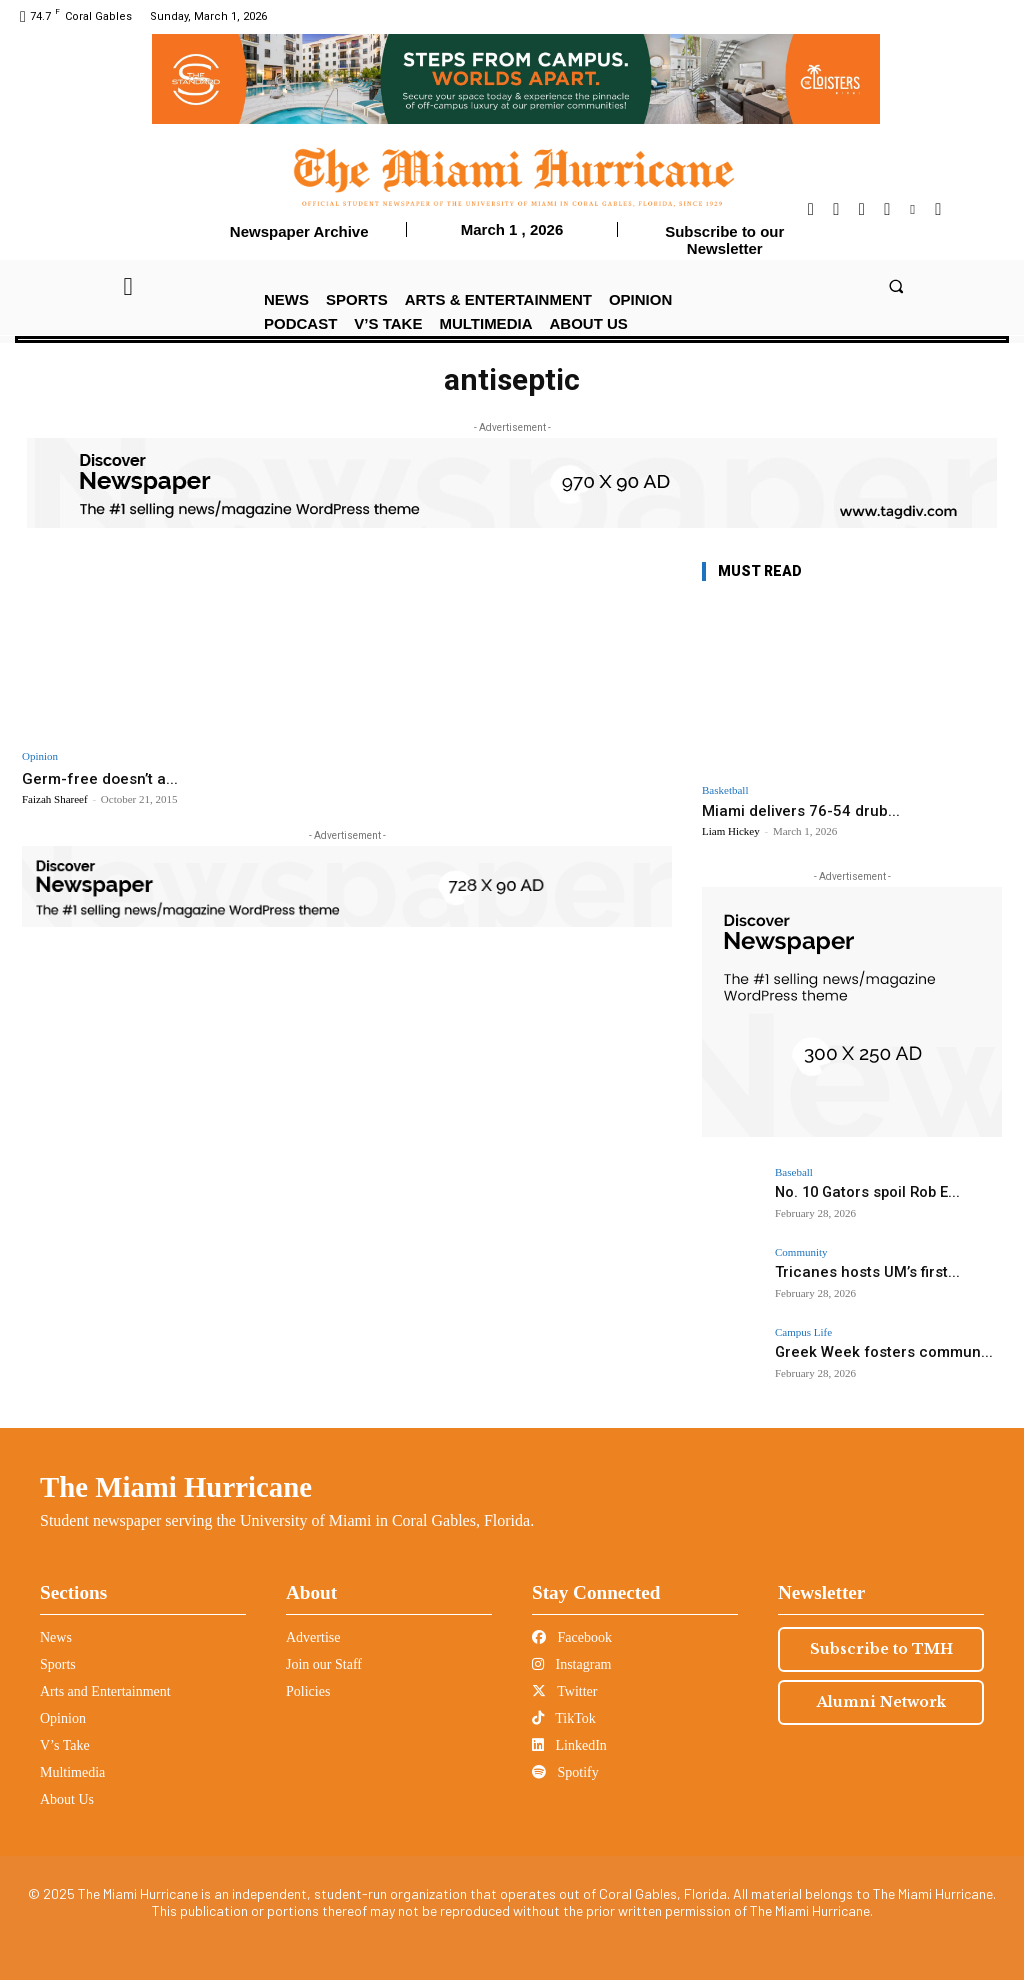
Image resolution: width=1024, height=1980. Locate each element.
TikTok (564, 1718)
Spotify (565, 1772)
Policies (308, 1691)
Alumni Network (881, 1702)
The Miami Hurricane (176, 1487)
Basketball (725, 790)
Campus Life (803, 1332)
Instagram (571, 1664)
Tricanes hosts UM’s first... (854, 1271)
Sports (58, 1664)
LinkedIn (569, 1745)
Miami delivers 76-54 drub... (801, 811)
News (56, 1637)
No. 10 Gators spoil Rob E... (856, 1191)
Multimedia (72, 1772)
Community (801, 1252)
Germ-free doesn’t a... (106, 778)
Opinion (40, 756)
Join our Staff (324, 1664)
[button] (895, 285)
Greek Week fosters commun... (869, 1351)
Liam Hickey (731, 831)
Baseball (794, 1172)
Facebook (572, 1637)
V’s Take (65, 1745)
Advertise (313, 1637)
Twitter (564, 1691)
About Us (67, 1799)
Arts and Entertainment (105, 1691)
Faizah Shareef (55, 799)
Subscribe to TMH (881, 1649)
